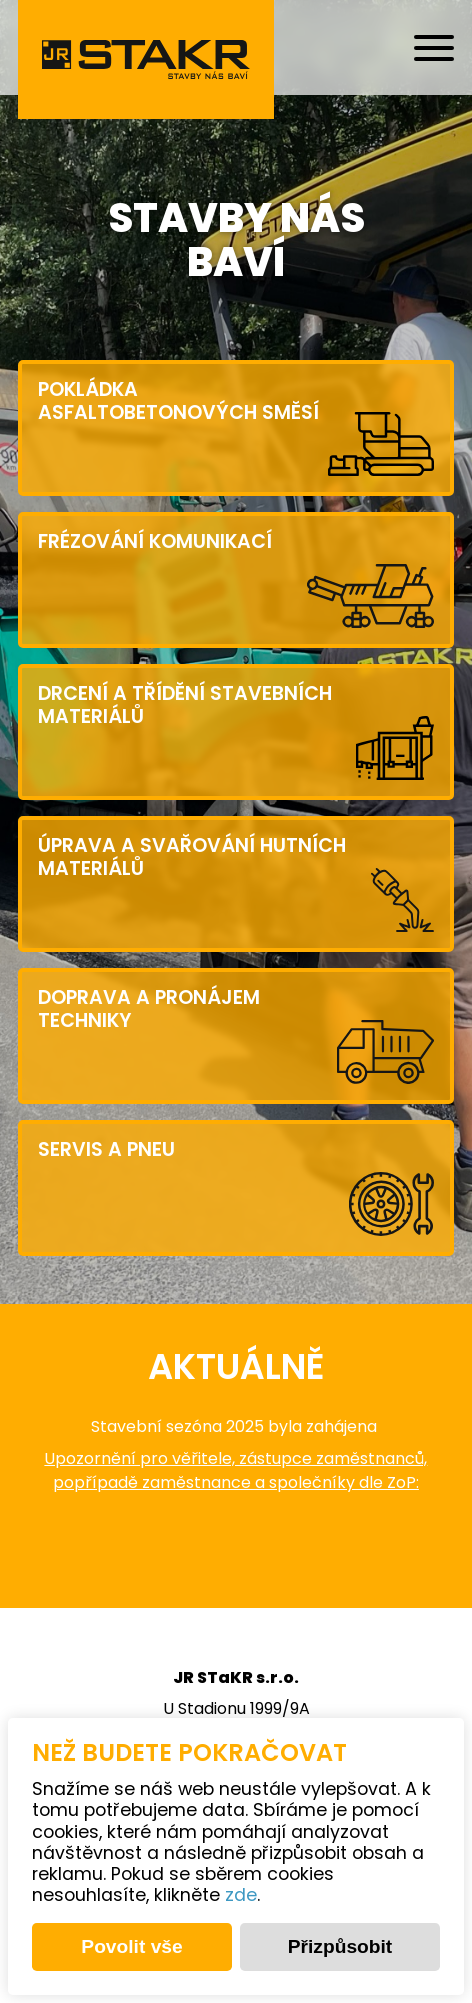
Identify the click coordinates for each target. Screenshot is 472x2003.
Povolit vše (131, 1946)
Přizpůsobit (340, 1946)
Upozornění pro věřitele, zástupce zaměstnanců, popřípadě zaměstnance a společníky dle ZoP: (235, 1472)
